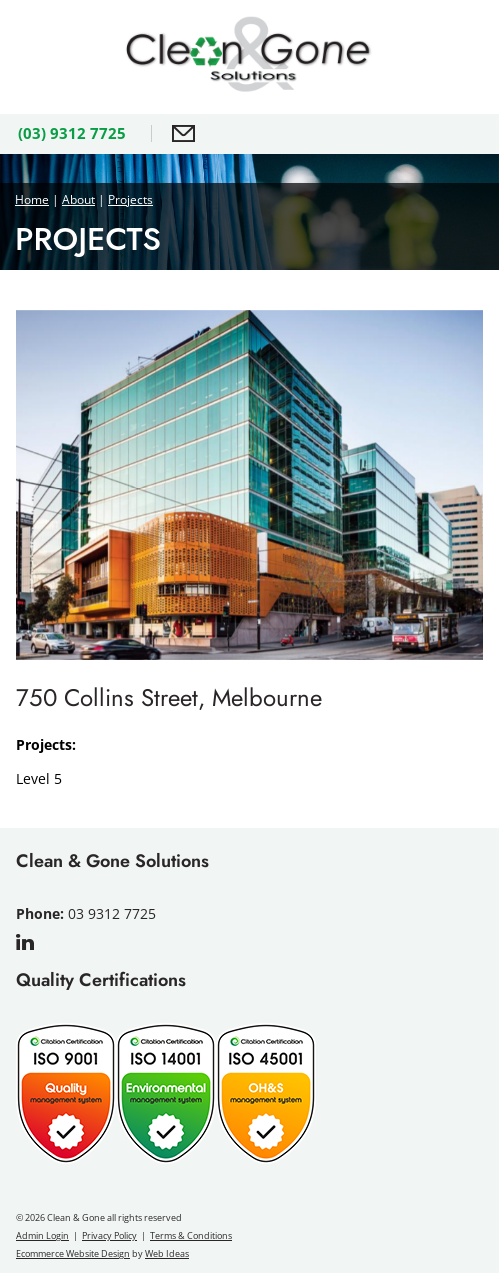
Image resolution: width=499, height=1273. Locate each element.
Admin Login (42, 1235)
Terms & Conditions (191, 1235)
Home (32, 199)
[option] (249, 485)
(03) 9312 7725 (72, 133)
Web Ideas (167, 1253)
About (78, 199)
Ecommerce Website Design (73, 1253)
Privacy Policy (109, 1235)
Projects (130, 199)
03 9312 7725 (112, 913)
